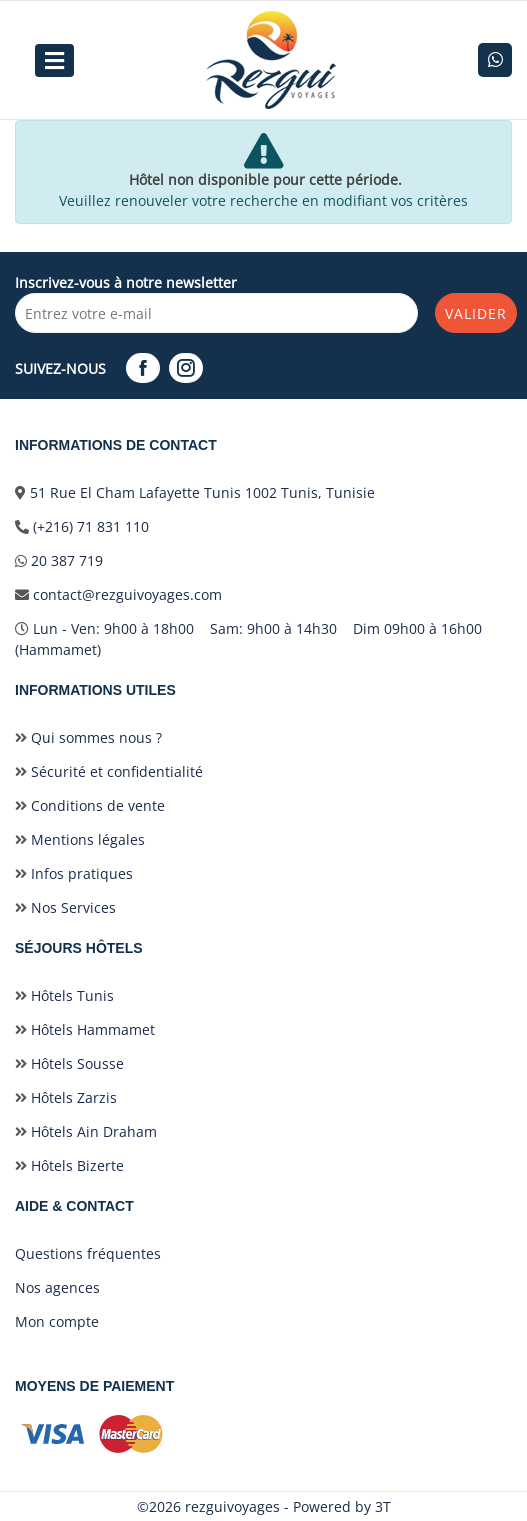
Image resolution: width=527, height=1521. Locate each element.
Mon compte (57, 1321)
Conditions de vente (90, 805)
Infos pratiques (74, 873)
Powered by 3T (342, 1506)
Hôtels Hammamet (85, 1029)
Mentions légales (80, 839)
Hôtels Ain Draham (86, 1131)
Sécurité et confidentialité (109, 771)
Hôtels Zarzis (66, 1097)
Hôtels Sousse (69, 1063)
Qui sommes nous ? (88, 737)
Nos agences (57, 1287)
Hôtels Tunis (64, 995)
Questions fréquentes (88, 1253)
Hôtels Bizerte (69, 1165)
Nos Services (65, 907)
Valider (476, 313)
